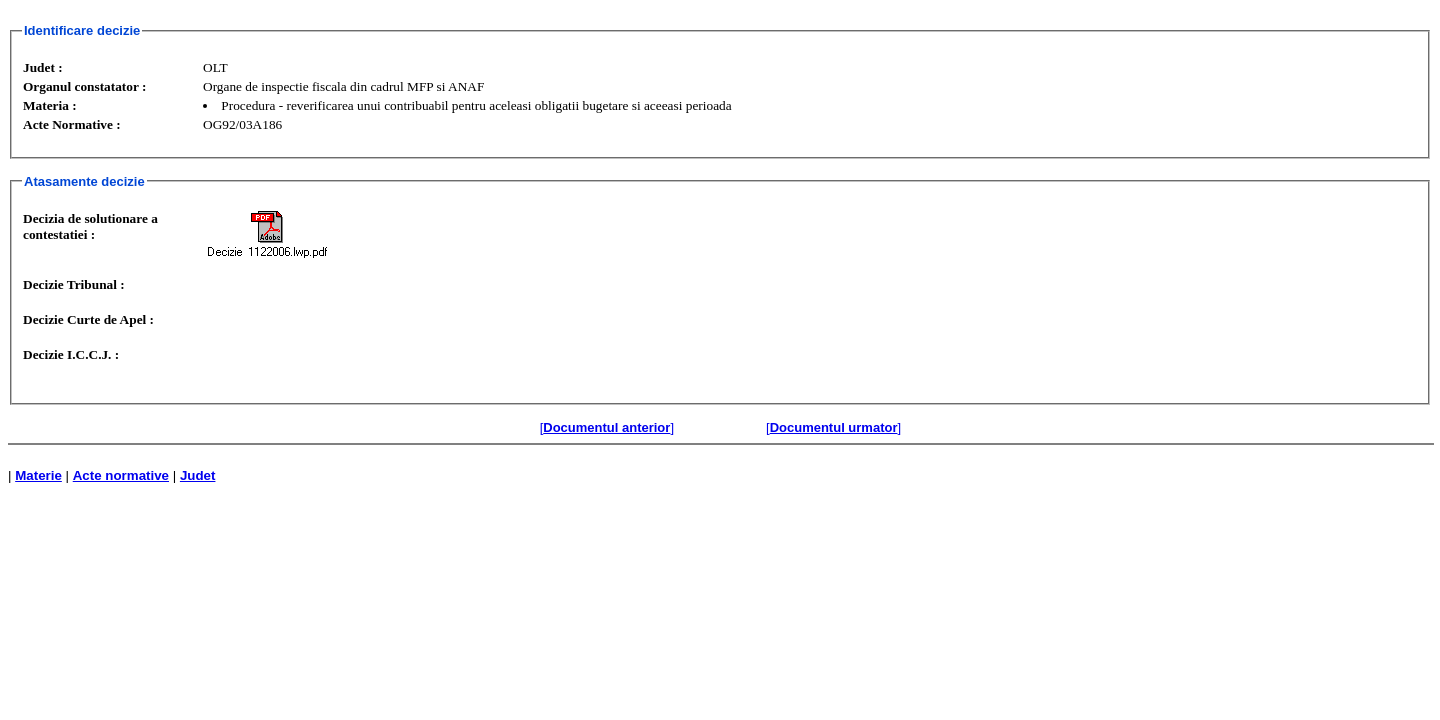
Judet (198, 475)
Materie (38, 475)
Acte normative (121, 475)
